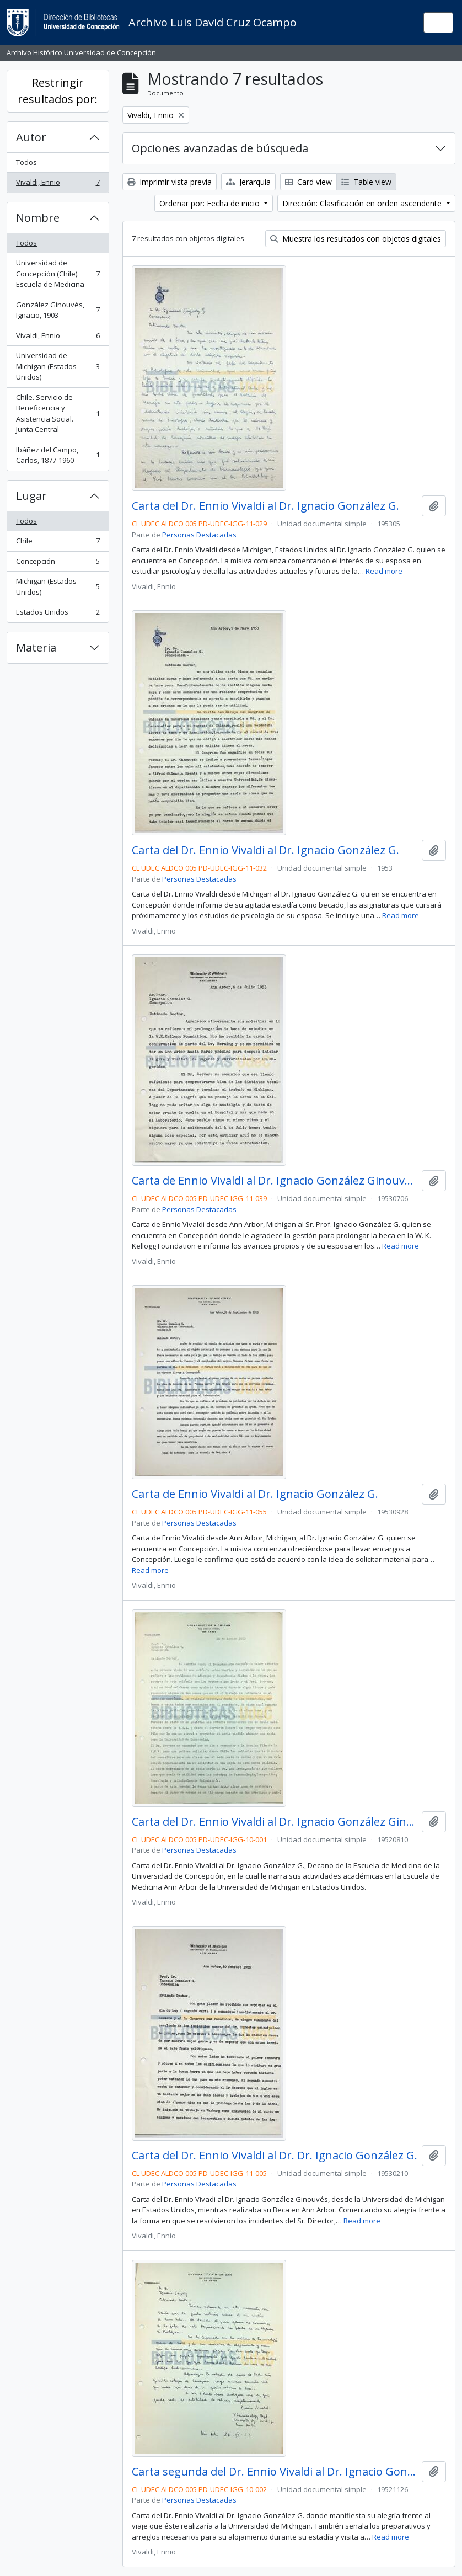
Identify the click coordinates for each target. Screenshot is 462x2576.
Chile (57, 543)
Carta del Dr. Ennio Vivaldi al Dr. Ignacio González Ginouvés (275, 1821)
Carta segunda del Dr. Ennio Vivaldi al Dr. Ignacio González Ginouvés (275, 2471)
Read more (384, 571)
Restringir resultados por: (58, 90)
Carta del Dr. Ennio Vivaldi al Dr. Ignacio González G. (265, 506)
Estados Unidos (57, 614)
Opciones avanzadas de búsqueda (220, 148)
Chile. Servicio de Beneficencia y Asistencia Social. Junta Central (57, 413)
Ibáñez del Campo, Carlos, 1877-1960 (57, 455)
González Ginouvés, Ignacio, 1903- (57, 310)
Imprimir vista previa (169, 182)
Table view (366, 182)
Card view (308, 182)
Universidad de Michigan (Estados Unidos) (57, 366)
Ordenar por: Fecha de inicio (210, 203)
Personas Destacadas (199, 535)
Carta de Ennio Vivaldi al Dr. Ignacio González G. (255, 1494)
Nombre (38, 217)
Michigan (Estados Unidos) (57, 586)
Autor (31, 137)
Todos (26, 162)
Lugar (31, 495)
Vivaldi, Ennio (57, 184)
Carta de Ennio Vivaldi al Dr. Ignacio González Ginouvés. (275, 1180)
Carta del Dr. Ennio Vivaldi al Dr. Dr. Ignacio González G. (274, 2155)
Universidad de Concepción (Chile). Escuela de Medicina (57, 273)
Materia (36, 647)
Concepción (57, 563)
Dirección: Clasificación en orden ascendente (363, 203)
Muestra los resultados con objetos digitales (355, 238)
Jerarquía (248, 182)
